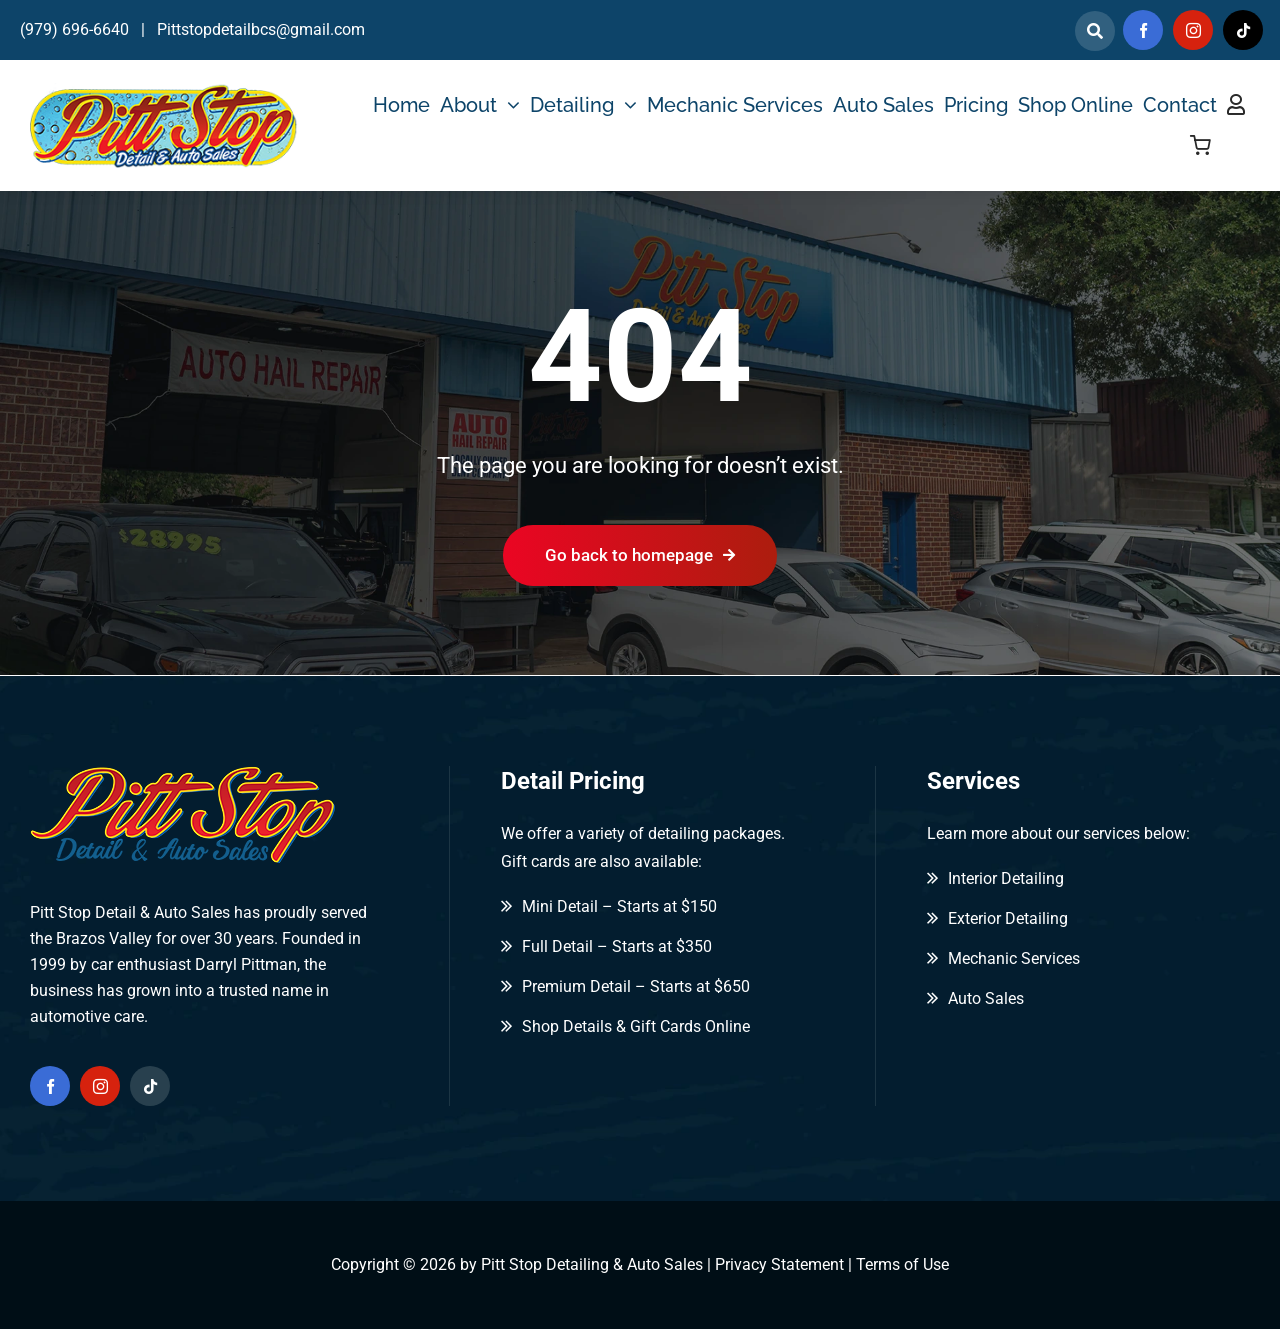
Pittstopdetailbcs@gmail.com (261, 29)
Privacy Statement (779, 1264)
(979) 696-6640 (74, 29)
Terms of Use (902, 1264)
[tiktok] (1243, 30)
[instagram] (1193, 30)
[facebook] (1143, 30)
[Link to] (1095, 31)
